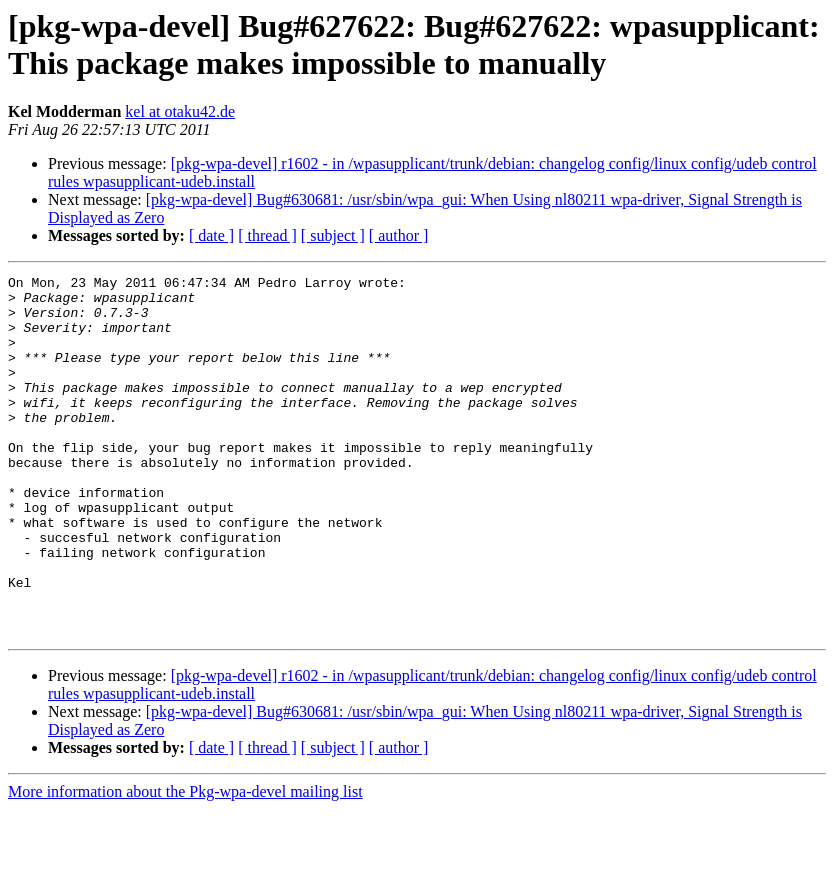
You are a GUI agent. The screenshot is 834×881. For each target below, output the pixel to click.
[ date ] (211, 235)
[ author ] (399, 235)
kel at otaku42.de (180, 111)
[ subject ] (333, 235)
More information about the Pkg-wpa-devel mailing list (185, 863)
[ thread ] (267, 235)
